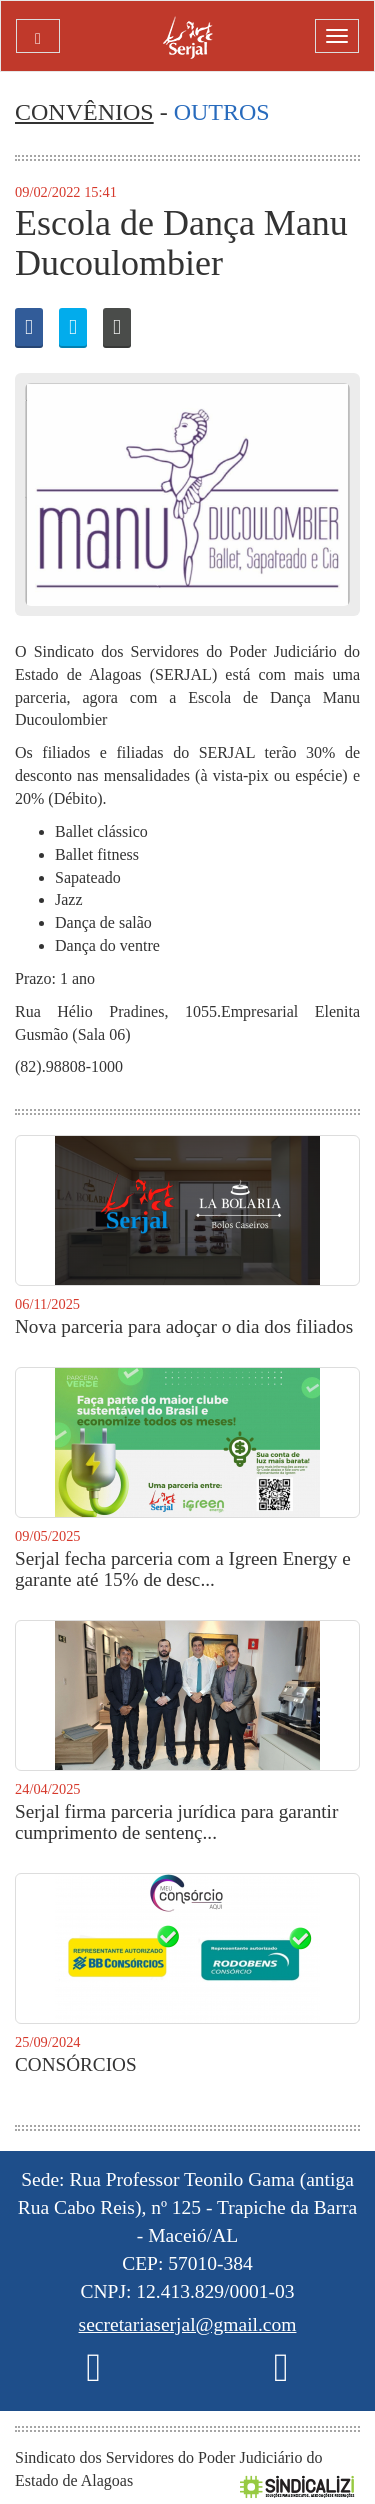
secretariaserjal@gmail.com (188, 2324)
